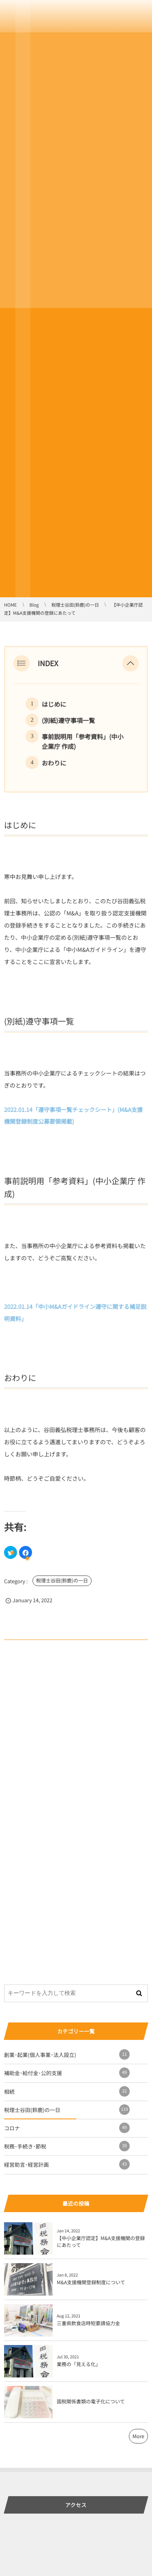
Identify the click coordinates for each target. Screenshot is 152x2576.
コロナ (67, 2128)
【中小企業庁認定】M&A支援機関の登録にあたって (101, 2242)
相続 (67, 2091)
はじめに (54, 704)
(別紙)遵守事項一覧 (68, 720)
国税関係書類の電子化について (91, 2401)
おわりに (54, 763)
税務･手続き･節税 (67, 2146)
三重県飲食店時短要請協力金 (88, 2323)
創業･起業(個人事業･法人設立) (67, 2054)
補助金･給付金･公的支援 (67, 2072)
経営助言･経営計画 (67, 2164)
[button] (130, 663)
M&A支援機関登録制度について (91, 2282)
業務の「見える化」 (79, 2364)
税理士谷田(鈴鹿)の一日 (62, 1580)
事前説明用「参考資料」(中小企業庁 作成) (83, 741)
